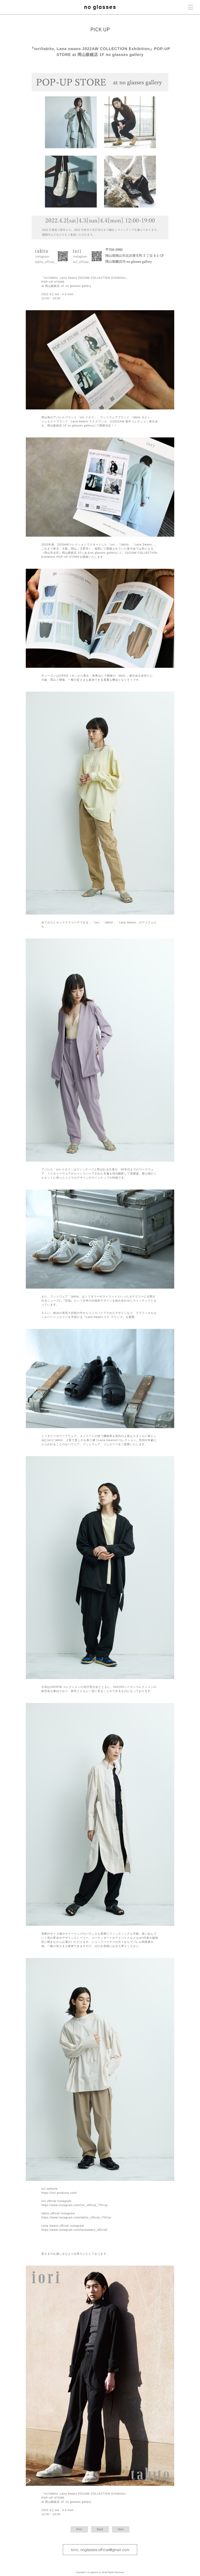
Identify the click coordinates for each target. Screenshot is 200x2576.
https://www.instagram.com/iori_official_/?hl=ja (74, 2205)
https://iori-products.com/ (59, 2192)
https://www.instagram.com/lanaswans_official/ (74, 2229)
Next (121, 2529)
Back (100, 2529)
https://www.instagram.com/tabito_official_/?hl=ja (76, 2217)
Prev (79, 2529)
